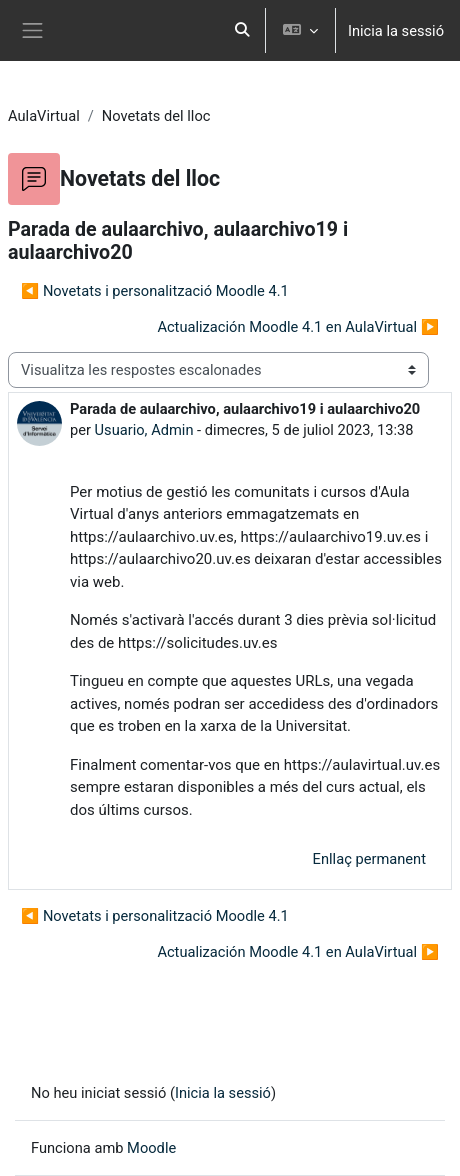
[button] (242, 30)
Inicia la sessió (396, 31)
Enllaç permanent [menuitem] (369, 859)
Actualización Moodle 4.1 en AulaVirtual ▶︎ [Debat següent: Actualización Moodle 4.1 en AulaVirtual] (298, 327)
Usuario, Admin (144, 430)
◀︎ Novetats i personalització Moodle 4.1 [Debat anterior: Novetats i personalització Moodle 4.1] (155, 291)
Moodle (151, 1148)
